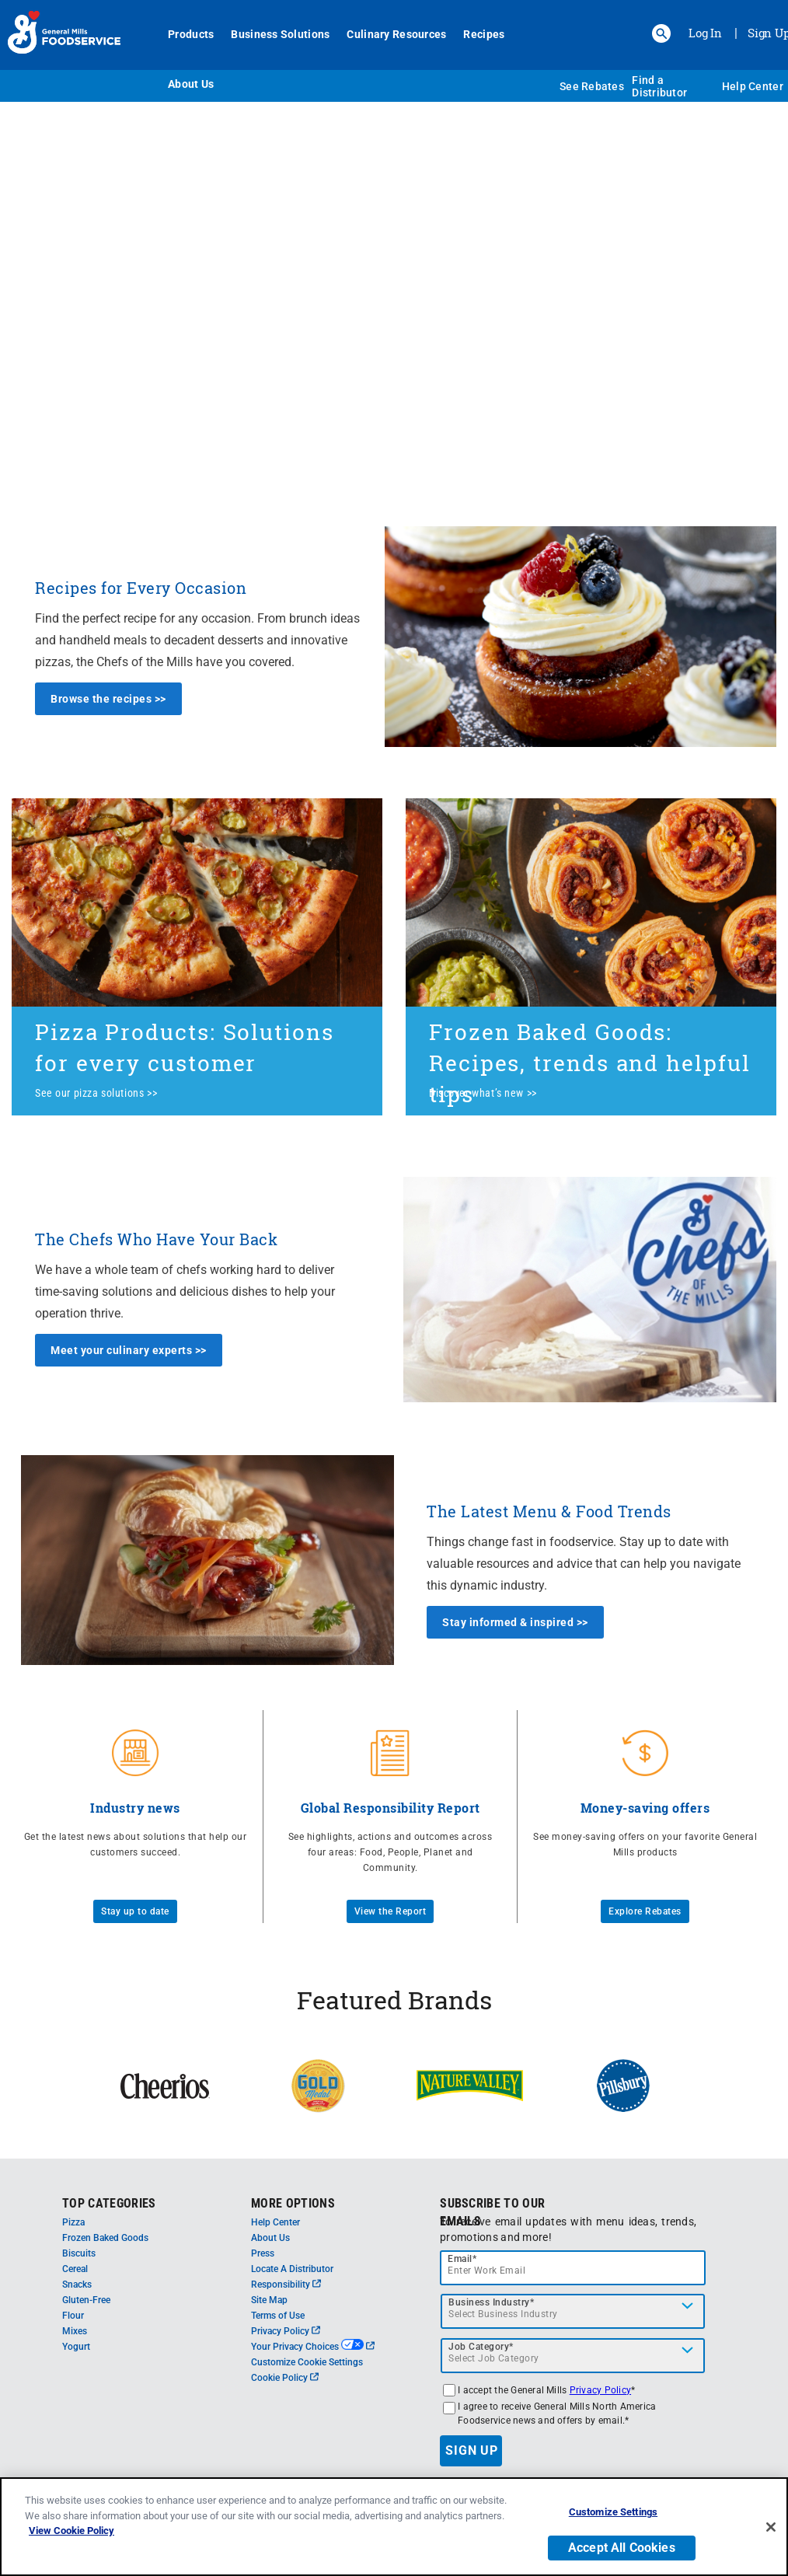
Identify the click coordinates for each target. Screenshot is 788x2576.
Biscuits (79, 2253)
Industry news (135, 1807)
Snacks (77, 2284)
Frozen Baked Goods (105, 2237)
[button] (661, 33)
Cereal (75, 2269)
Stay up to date (135, 1911)
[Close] (771, 2529)
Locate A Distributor (292, 2269)
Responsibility (286, 2284)
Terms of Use (278, 2315)
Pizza (73, 2222)
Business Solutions (280, 34)
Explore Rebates (645, 1911)
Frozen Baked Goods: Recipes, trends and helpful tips (590, 1062)
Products (191, 34)
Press (262, 2253)
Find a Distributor (659, 86)
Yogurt (76, 2346)
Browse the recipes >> (108, 699)
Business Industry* (491, 2302)
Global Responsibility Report (390, 1807)
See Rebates (592, 86)
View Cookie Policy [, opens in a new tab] (71, 2533)
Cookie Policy (285, 2377)
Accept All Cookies (621, 2550)
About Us (191, 84)
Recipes (483, 34)
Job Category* (481, 2346)
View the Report (390, 1911)
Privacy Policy (285, 2331)
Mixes (74, 2331)
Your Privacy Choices (313, 2346)
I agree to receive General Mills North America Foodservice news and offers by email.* (557, 2413)
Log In (705, 32)
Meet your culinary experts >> (129, 1350)
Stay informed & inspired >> (515, 1622)
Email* (462, 2258)
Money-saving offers (645, 1807)
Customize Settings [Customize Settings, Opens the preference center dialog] (613, 2514)
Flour (73, 2315)
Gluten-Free (86, 2300)
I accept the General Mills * (546, 2390)
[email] (573, 2267)
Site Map (269, 2300)
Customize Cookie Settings (307, 2362)
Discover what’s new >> (483, 1093)
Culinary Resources (396, 34)
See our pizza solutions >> (96, 1093)
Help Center (752, 86)
